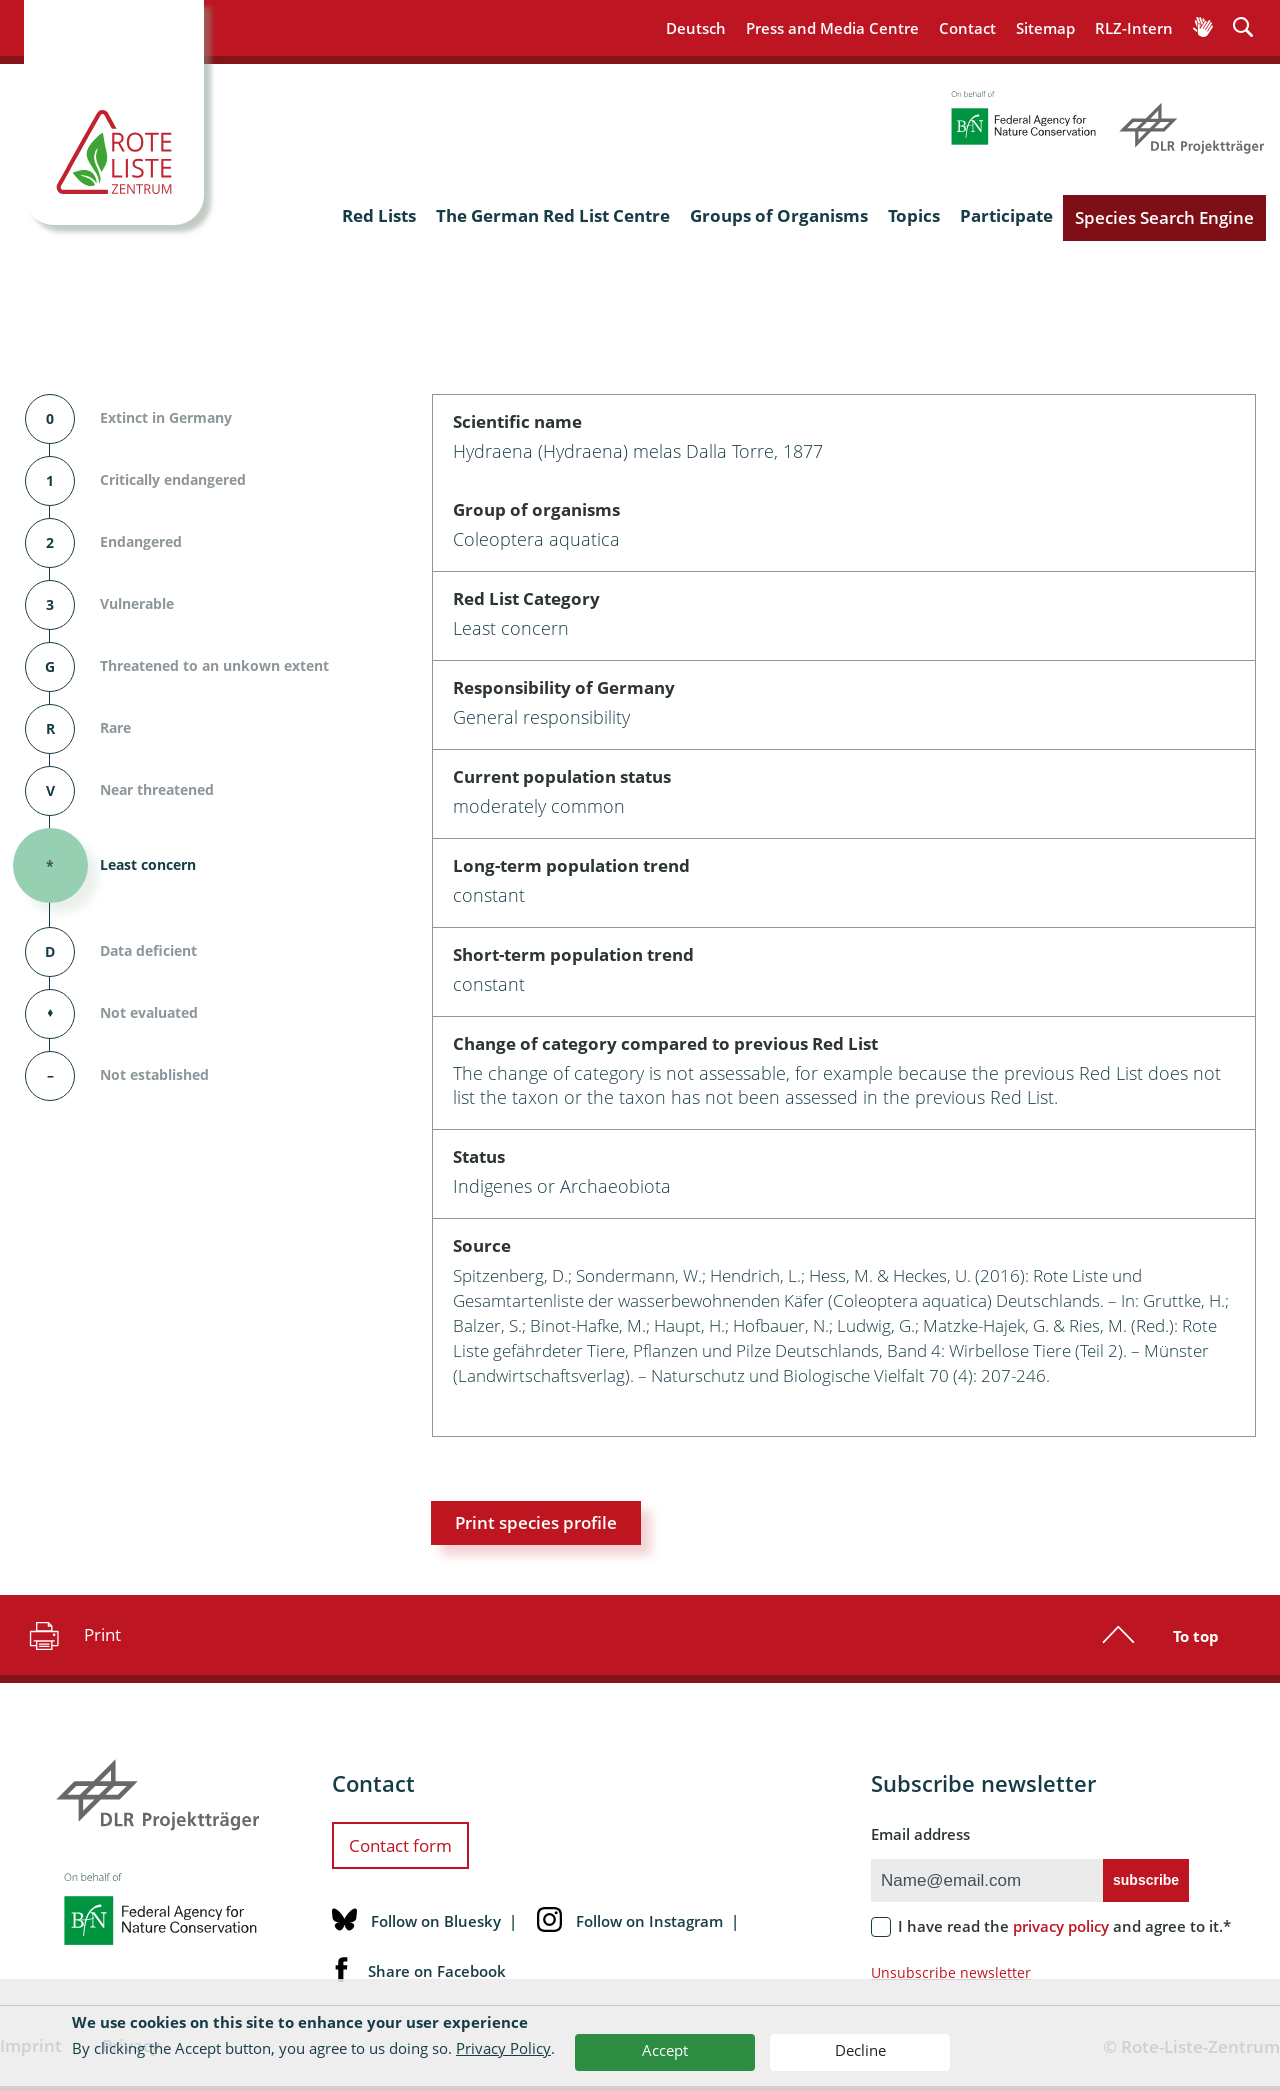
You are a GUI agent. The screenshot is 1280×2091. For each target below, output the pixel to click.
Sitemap (1045, 28)
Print (72, 1635)
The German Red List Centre (553, 215)
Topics (914, 215)
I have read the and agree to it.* (1064, 1926)
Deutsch (696, 28)
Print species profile (536, 1522)
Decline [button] (860, 2050)
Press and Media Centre (832, 28)
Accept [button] (665, 2050)
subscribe (1146, 1880)
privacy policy (1061, 1926)
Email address (920, 1834)
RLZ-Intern (1134, 28)
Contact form (400, 1845)
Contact (967, 28)
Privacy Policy (503, 2048)
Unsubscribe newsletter (951, 1972)
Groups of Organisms (779, 215)
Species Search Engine (1164, 217)
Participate (1006, 215)
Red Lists (379, 215)
